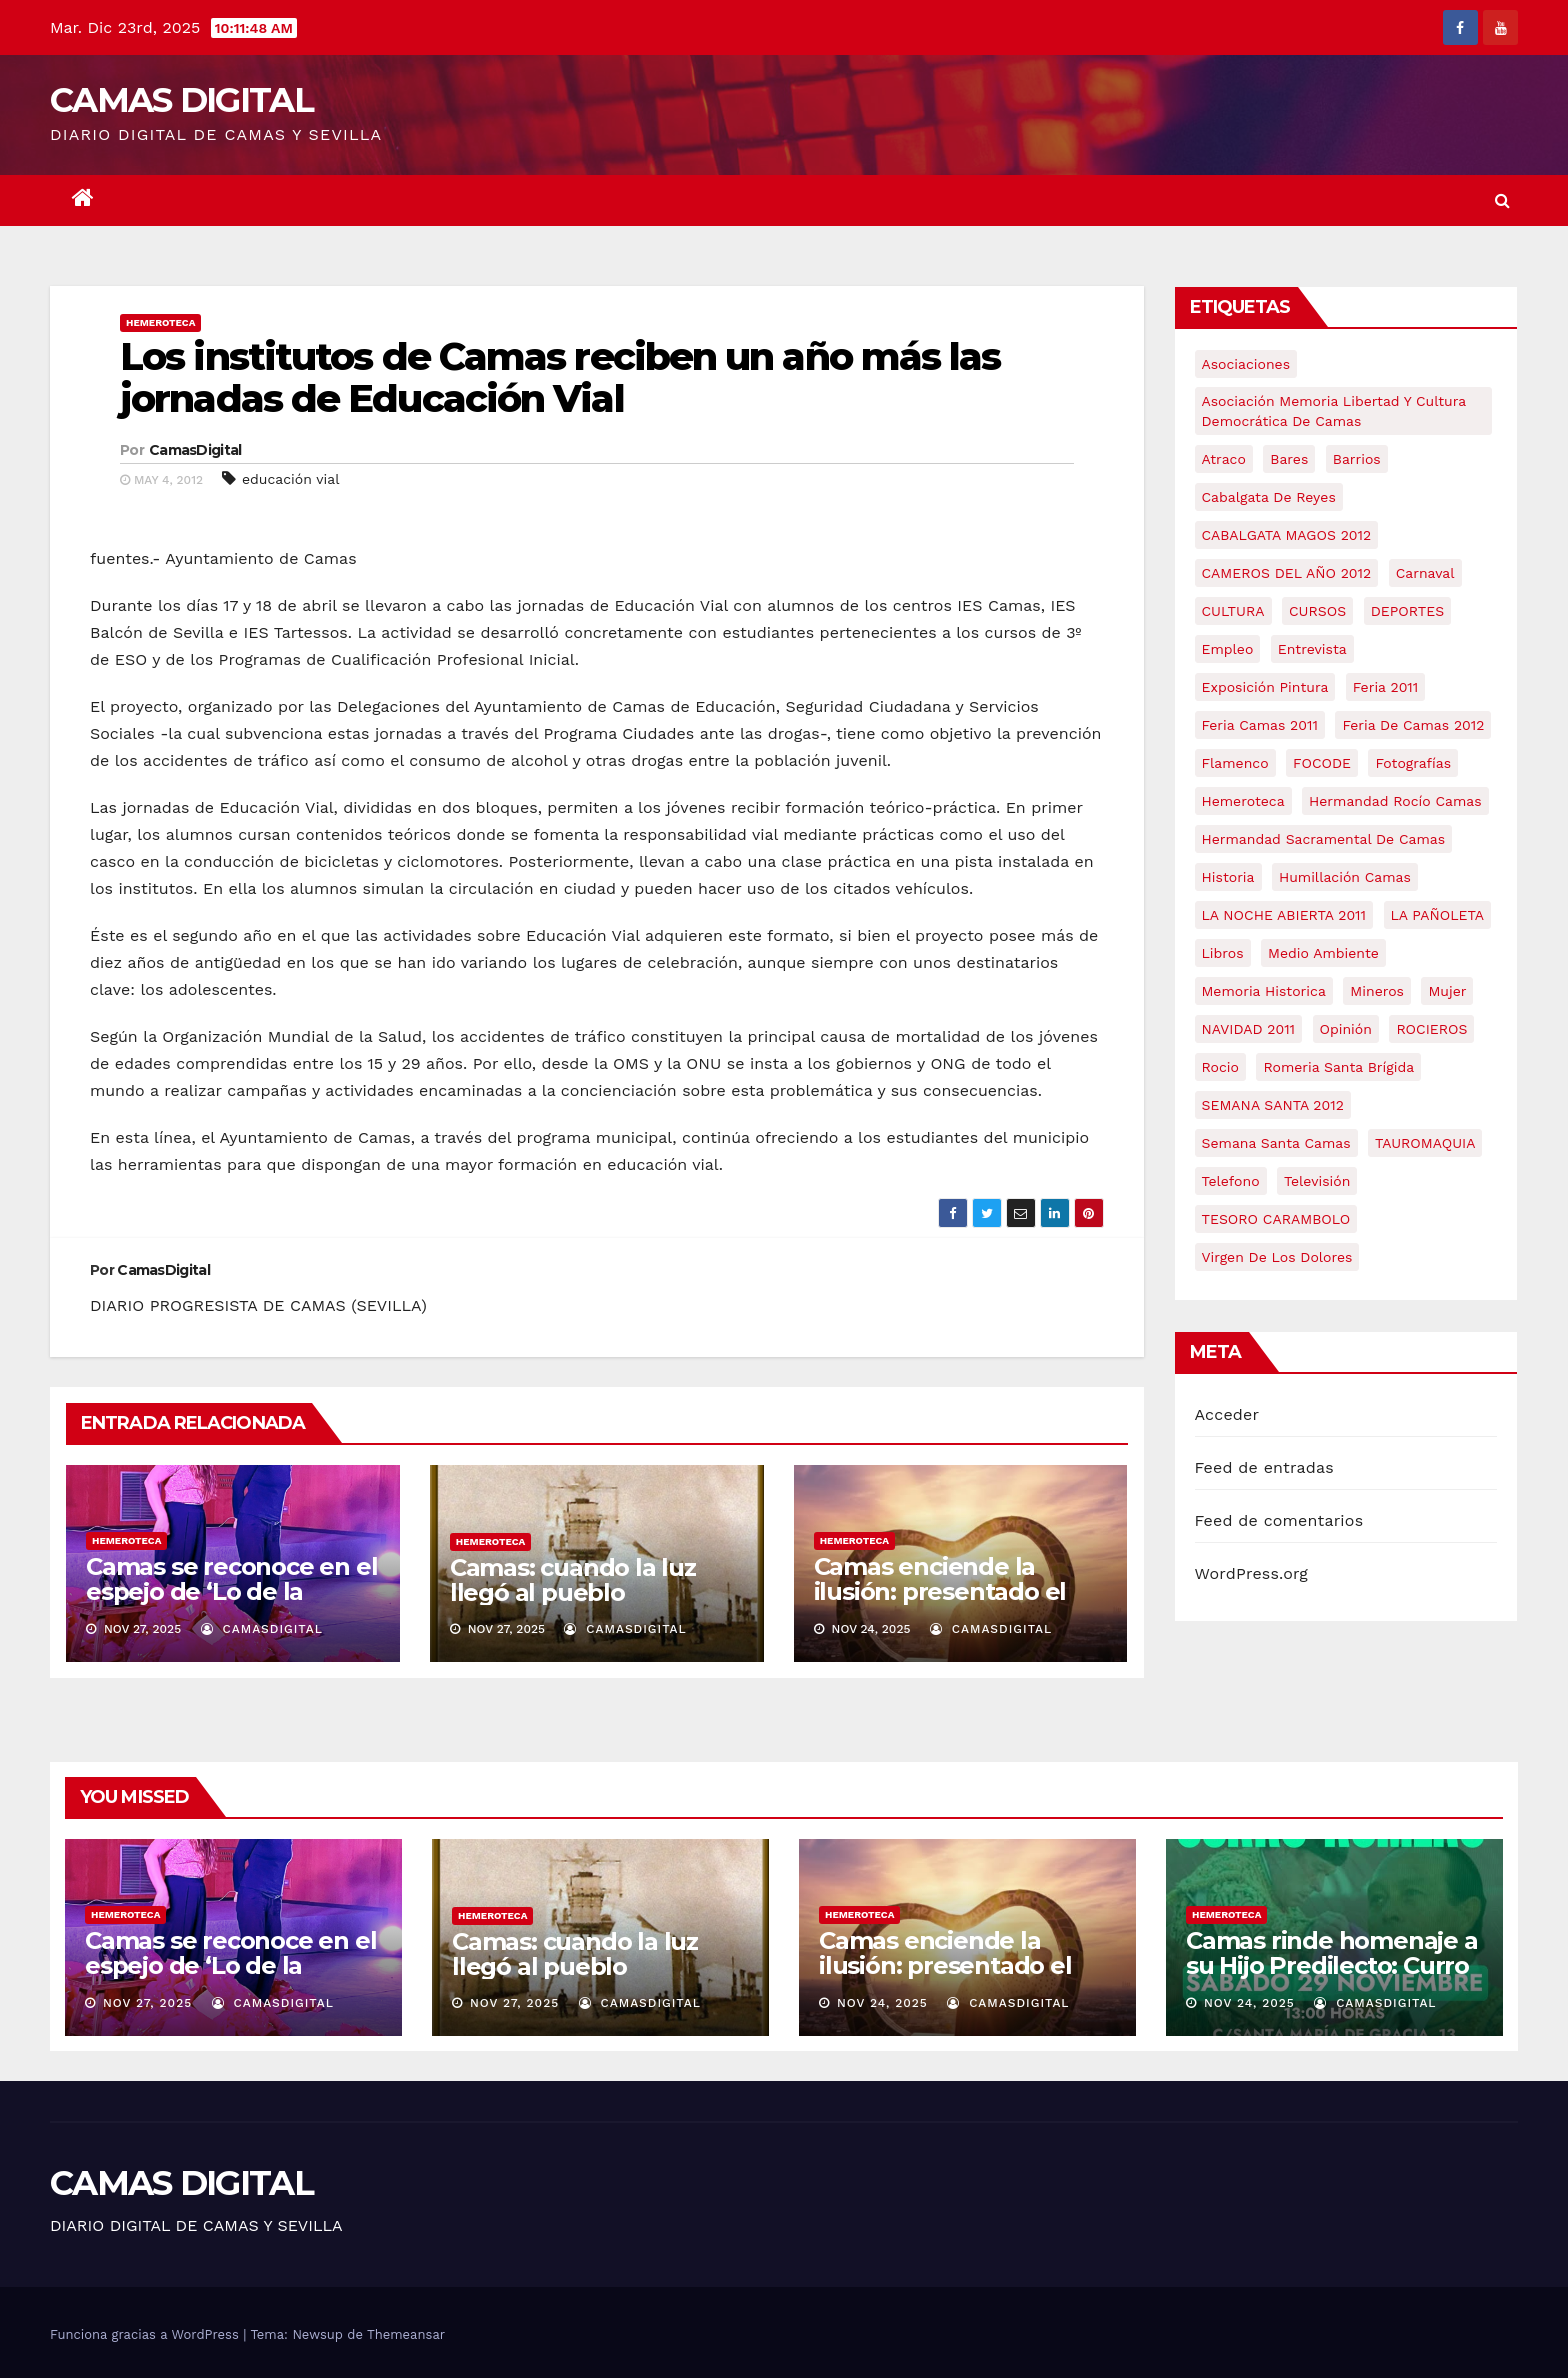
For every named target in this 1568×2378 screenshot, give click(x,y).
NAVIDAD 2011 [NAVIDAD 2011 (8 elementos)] (1249, 1029)
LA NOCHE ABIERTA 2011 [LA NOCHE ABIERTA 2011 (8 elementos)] (1284, 915)
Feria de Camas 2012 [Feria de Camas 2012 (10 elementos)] (1413, 725)
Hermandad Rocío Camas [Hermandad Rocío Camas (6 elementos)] (1395, 801)
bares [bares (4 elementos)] (1289, 459)
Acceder (1227, 1414)
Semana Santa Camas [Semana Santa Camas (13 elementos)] (1276, 1143)
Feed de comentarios (1279, 1520)
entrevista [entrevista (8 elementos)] (1312, 649)
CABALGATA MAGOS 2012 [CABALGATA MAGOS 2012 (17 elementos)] (1287, 535)
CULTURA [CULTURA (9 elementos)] (1233, 611)
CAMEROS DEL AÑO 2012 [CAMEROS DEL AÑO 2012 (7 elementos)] (1287, 573)
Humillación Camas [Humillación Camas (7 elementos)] (1345, 877)
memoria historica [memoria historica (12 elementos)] (1264, 991)
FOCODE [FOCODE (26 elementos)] (1322, 763)
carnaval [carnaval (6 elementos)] (1425, 573)
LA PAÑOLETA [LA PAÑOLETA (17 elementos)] (1437, 915)
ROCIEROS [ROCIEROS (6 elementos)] (1431, 1029)
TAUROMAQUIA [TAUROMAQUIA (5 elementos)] (1425, 1143)
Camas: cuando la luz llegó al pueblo (573, 1580)
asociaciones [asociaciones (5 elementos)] (1246, 364)
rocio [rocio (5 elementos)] (1220, 1067)
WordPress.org (1252, 1573)
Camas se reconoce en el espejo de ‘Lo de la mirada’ (231, 1591)
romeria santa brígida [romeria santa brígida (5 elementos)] (1338, 1067)
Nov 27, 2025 (147, 2003)
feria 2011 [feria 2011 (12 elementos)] (1385, 687)
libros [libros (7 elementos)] (1223, 953)
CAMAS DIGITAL (181, 100)
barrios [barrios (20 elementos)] (1357, 459)
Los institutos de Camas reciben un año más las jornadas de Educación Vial (560, 377)
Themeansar (406, 2334)
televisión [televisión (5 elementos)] (1317, 1181)
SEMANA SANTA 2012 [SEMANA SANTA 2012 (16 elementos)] (1273, 1105)
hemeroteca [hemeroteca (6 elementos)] (1243, 801)
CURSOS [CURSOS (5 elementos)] (1317, 611)
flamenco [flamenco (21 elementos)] (1235, 763)
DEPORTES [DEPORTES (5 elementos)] (1407, 611)
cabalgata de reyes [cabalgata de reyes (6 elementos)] (1269, 497)
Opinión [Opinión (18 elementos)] (1346, 1029)
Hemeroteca (160, 322)
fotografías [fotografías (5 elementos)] (1413, 763)
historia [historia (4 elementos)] (1228, 877)
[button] (1502, 200)
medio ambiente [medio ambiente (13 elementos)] (1323, 953)
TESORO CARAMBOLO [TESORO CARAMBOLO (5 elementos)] (1276, 1219)
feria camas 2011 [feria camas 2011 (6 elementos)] (1260, 725)
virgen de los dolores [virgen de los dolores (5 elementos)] (1277, 1257)
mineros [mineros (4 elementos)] (1377, 991)
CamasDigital (195, 450)
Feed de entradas (1264, 1467)
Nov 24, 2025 (882, 2003)
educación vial (291, 479)
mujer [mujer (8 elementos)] (1447, 991)
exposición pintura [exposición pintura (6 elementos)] (1265, 687)
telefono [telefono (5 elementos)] (1231, 1181)
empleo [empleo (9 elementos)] (1228, 649)
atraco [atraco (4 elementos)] (1224, 459)
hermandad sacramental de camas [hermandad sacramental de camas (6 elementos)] (1324, 839)
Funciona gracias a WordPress (146, 2334)
